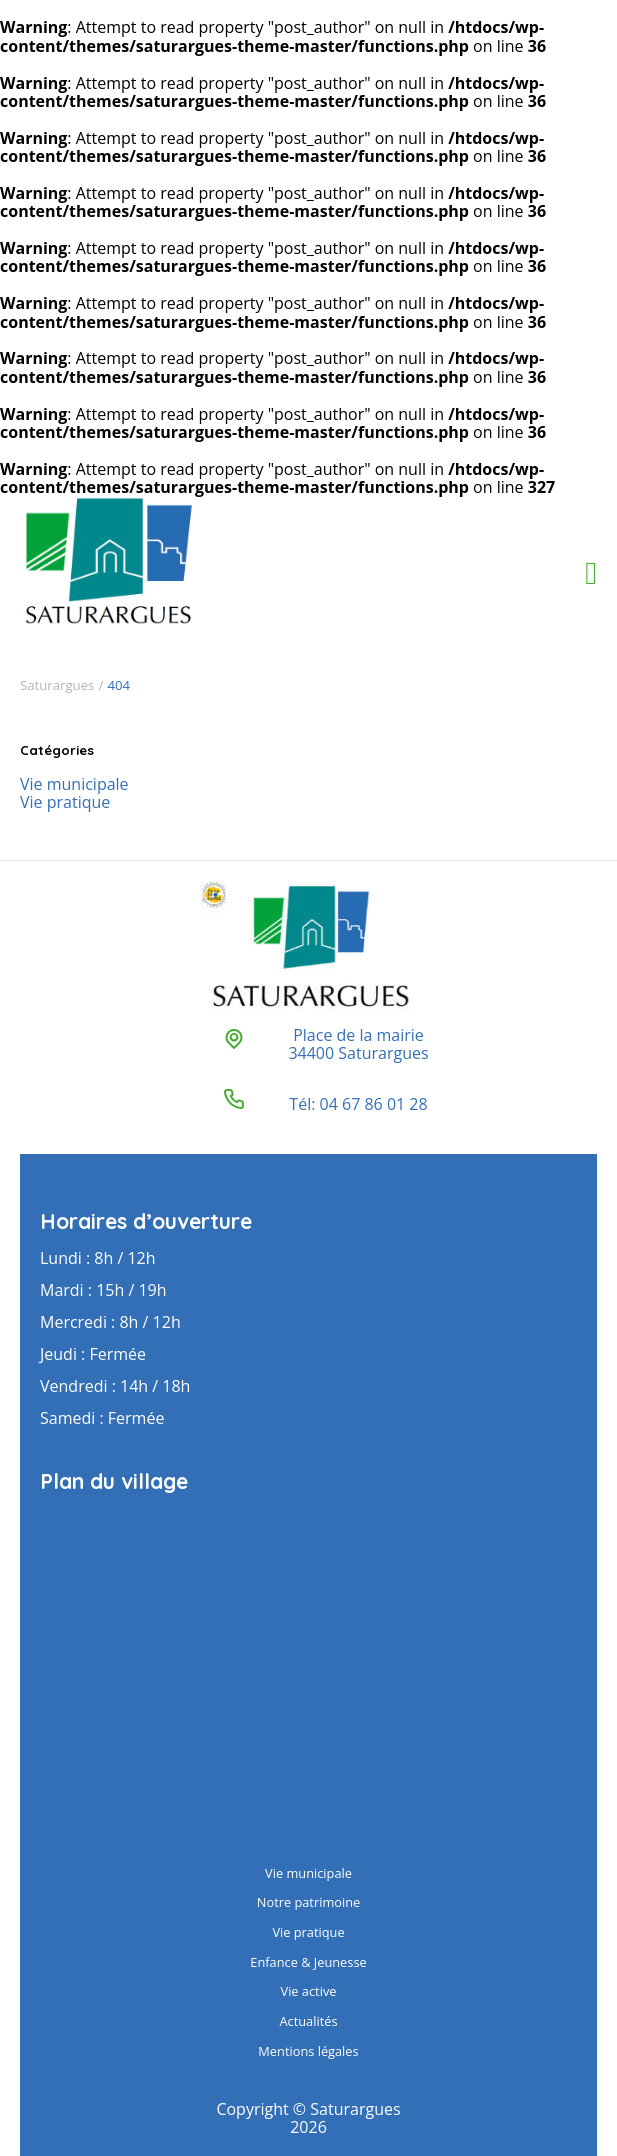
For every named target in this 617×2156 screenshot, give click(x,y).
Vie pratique (65, 802)
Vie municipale (74, 784)
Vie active (309, 1991)
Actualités (308, 2021)
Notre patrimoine (308, 1902)
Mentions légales (308, 2051)
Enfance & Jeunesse (308, 1962)
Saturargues (57, 685)
